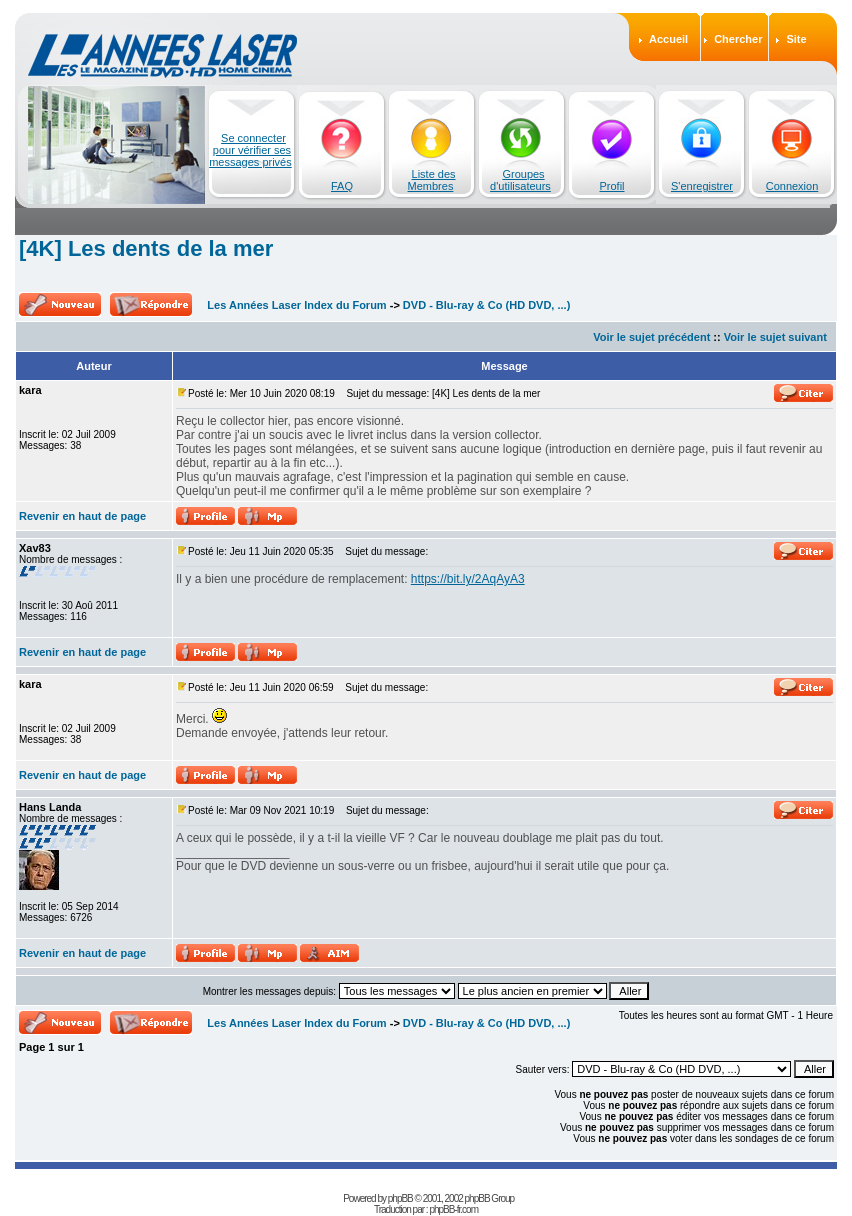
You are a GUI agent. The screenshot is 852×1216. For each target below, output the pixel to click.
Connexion (792, 186)
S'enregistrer (702, 186)
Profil (611, 186)
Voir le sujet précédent (651, 337)
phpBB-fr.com (453, 1209)
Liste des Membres (432, 180)
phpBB (400, 1198)
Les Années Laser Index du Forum (296, 305)
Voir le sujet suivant (775, 337)
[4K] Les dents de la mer (146, 248)
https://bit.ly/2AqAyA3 (468, 579)
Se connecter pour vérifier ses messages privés (250, 150)
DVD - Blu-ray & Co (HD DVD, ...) (486, 305)
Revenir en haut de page (82, 516)
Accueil (668, 39)
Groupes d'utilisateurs (520, 180)
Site (796, 39)
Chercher (738, 39)
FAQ (342, 186)
